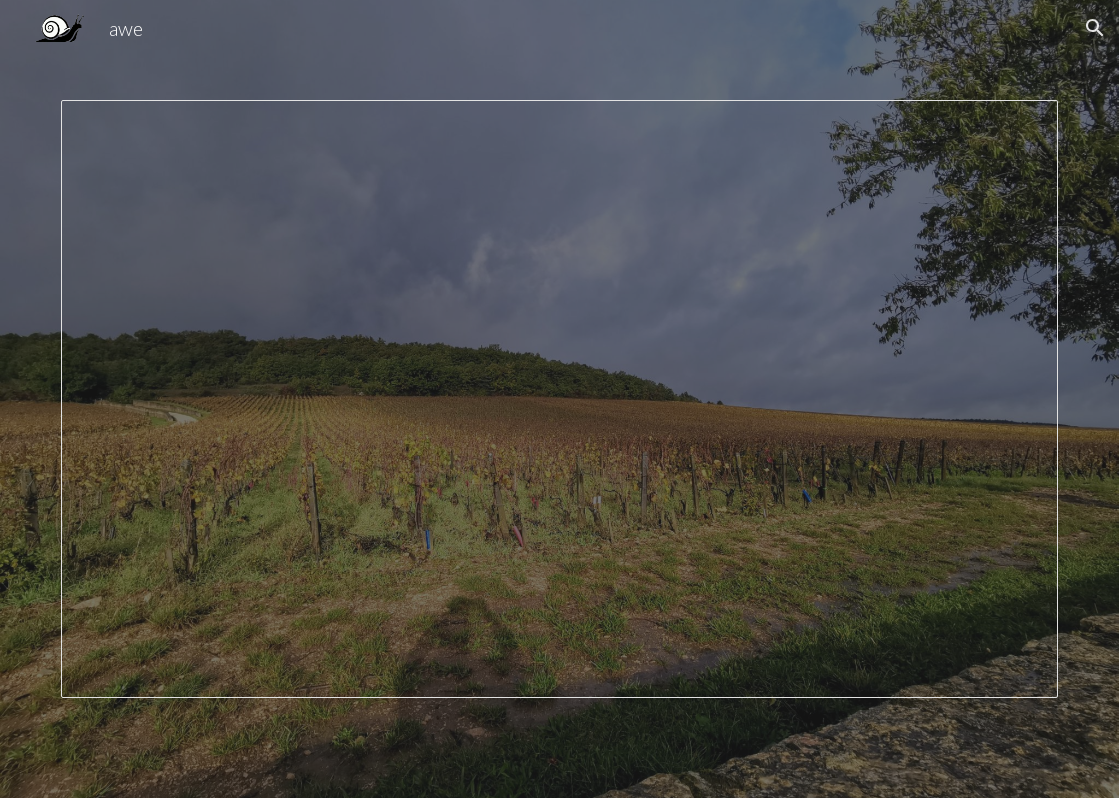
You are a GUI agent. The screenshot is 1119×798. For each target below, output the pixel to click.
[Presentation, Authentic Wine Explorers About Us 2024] (559, 399)
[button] (1095, 28)
